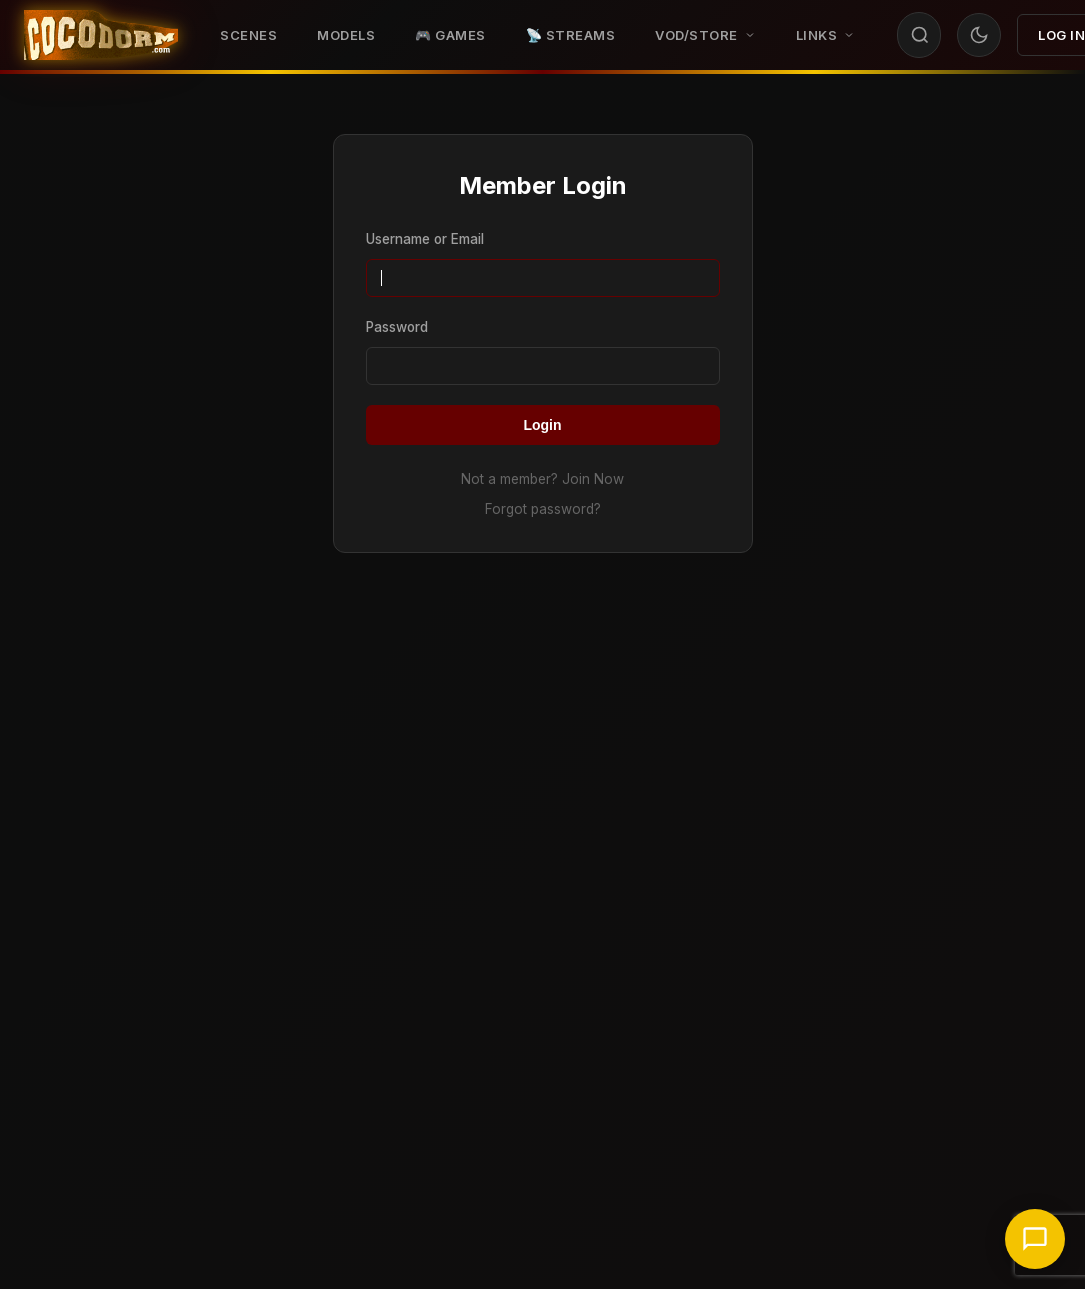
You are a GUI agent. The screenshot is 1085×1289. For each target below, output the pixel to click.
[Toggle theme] (979, 35)
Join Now (593, 479)
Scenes (248, 35)
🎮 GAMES (450, 35)
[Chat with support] (1035, 1239)
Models (346, 35)
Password (397, 327)
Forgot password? (543, 509)
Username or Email (425, 239)
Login (542, 425)
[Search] (920, 35)
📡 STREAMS (571, 35)
